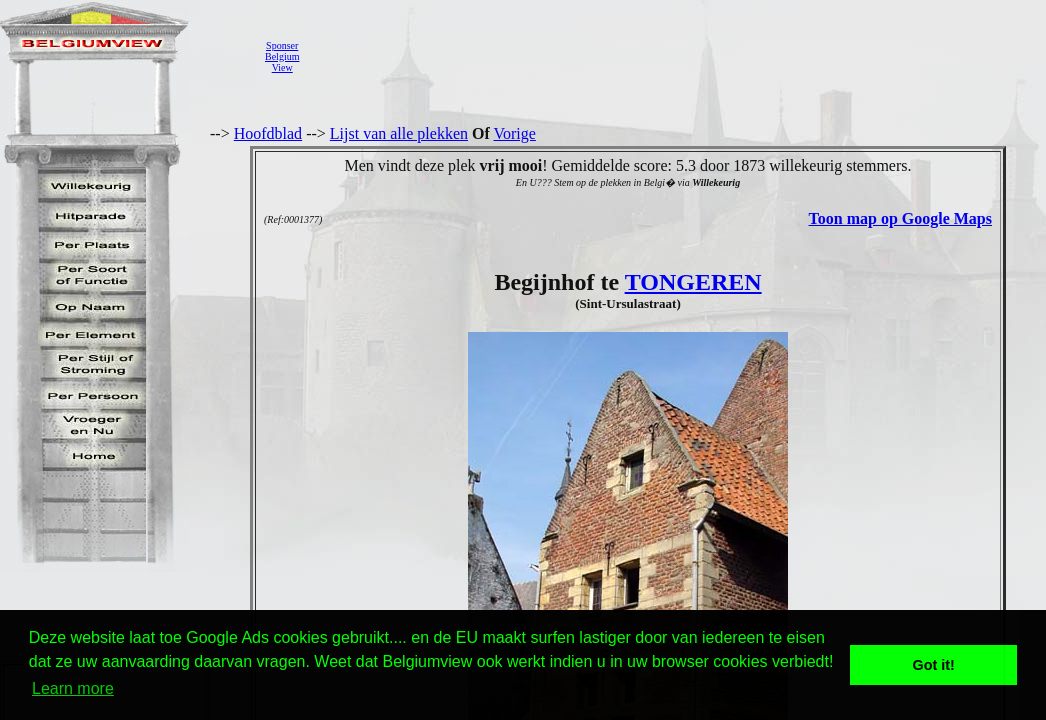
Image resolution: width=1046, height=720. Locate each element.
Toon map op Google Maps (900, 218)
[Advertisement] (675, 56)
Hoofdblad (268, 133)
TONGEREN (693, 282)
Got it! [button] (934, 665)
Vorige (515, 133)
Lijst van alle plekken (399, 133)
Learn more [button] (73, 688)
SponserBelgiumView (282, 56)
